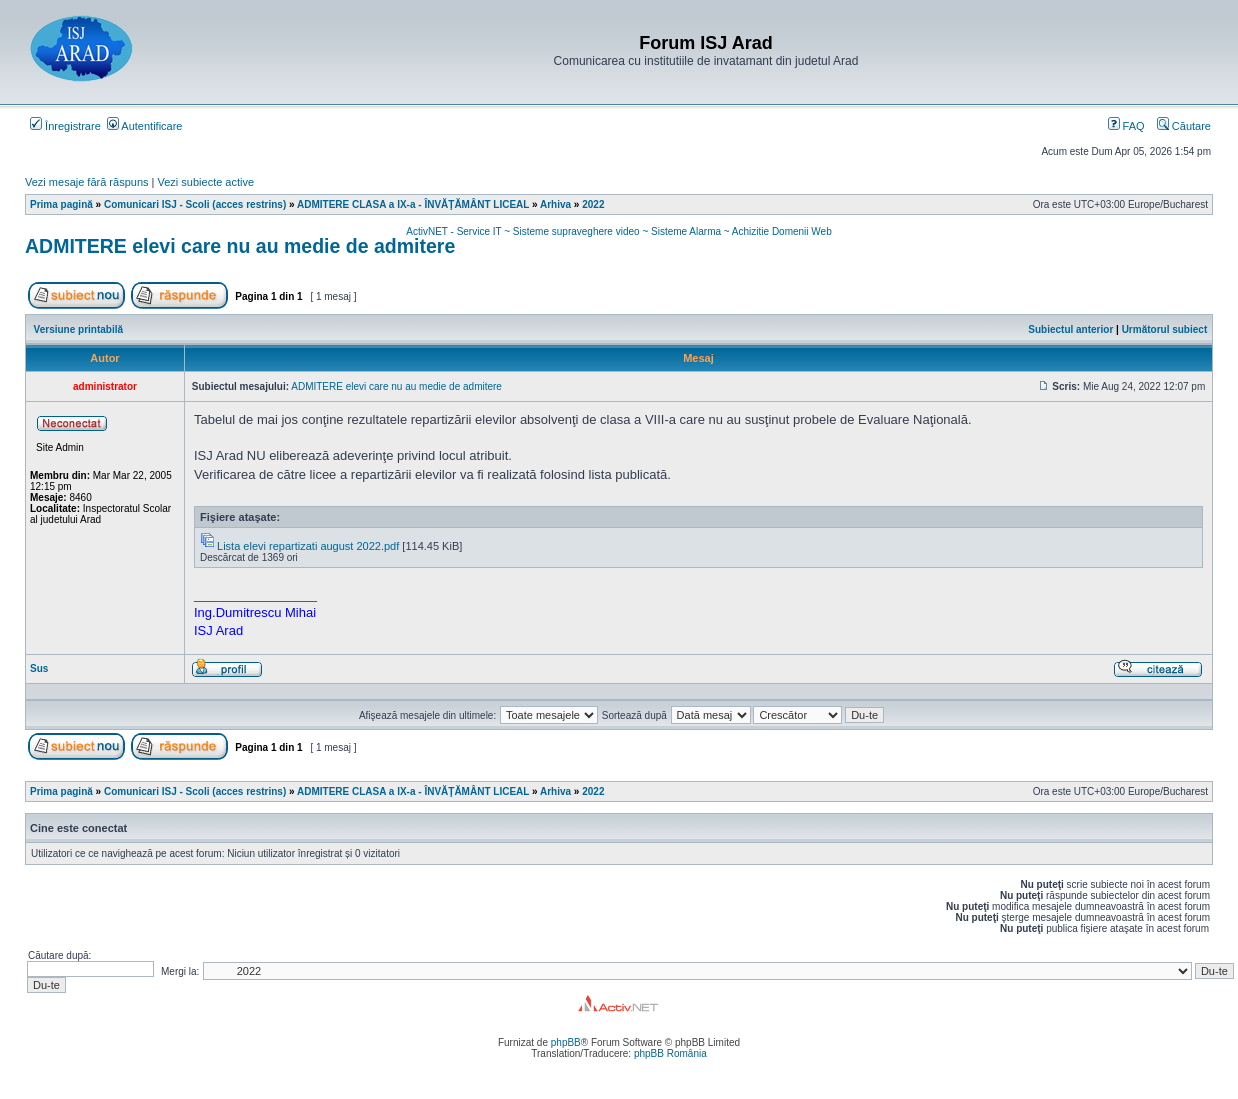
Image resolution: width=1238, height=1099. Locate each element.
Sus (39, 668)
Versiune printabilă (78, 329)
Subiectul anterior (1070, 329)
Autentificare (145, 126)
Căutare (1184, 126)
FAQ (1126, 126)
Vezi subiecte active (206, 182)
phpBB (566, 1042)
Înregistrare (65, 126)
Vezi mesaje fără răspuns (87, 182)
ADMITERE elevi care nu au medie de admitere (240, 246)
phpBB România (670, 1053)
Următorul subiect (1165, 329)
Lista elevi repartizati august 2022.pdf (308, 546)
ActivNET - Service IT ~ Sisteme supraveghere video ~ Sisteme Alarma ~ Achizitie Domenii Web (618, 231)
